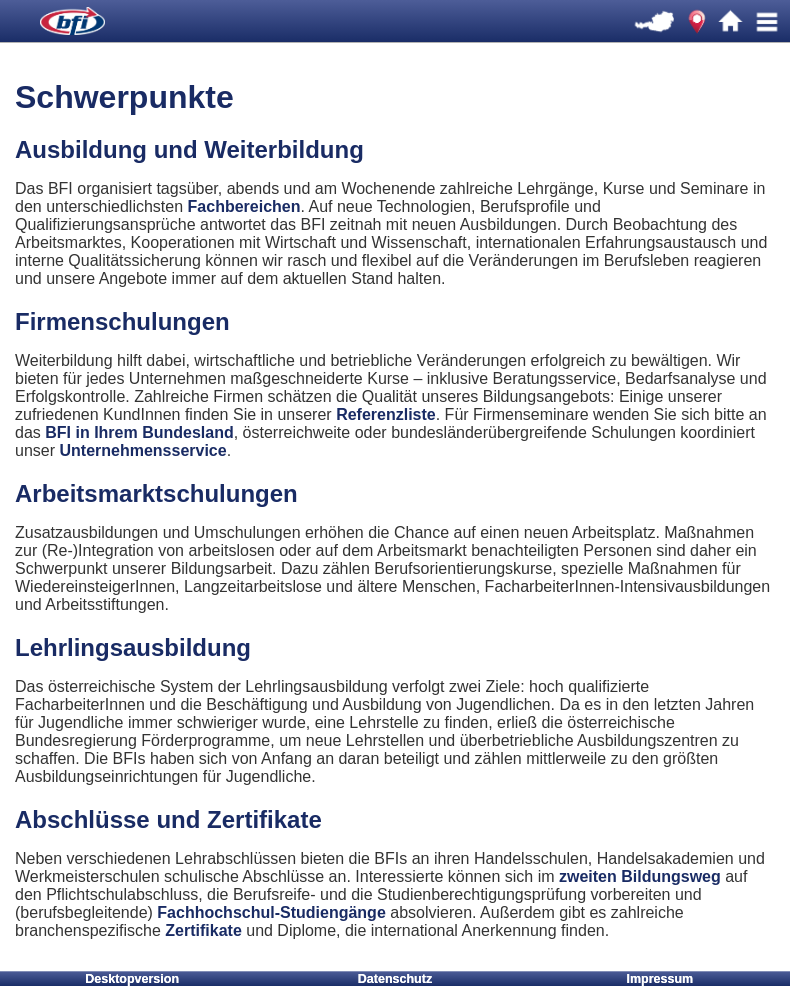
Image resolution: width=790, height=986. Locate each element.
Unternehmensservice (142, 450)
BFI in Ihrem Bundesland (139, 432)
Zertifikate (203, 930)
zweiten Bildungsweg (640, 876)
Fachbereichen (244, 206)
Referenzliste (386, 414)
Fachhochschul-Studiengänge (271, 912)
